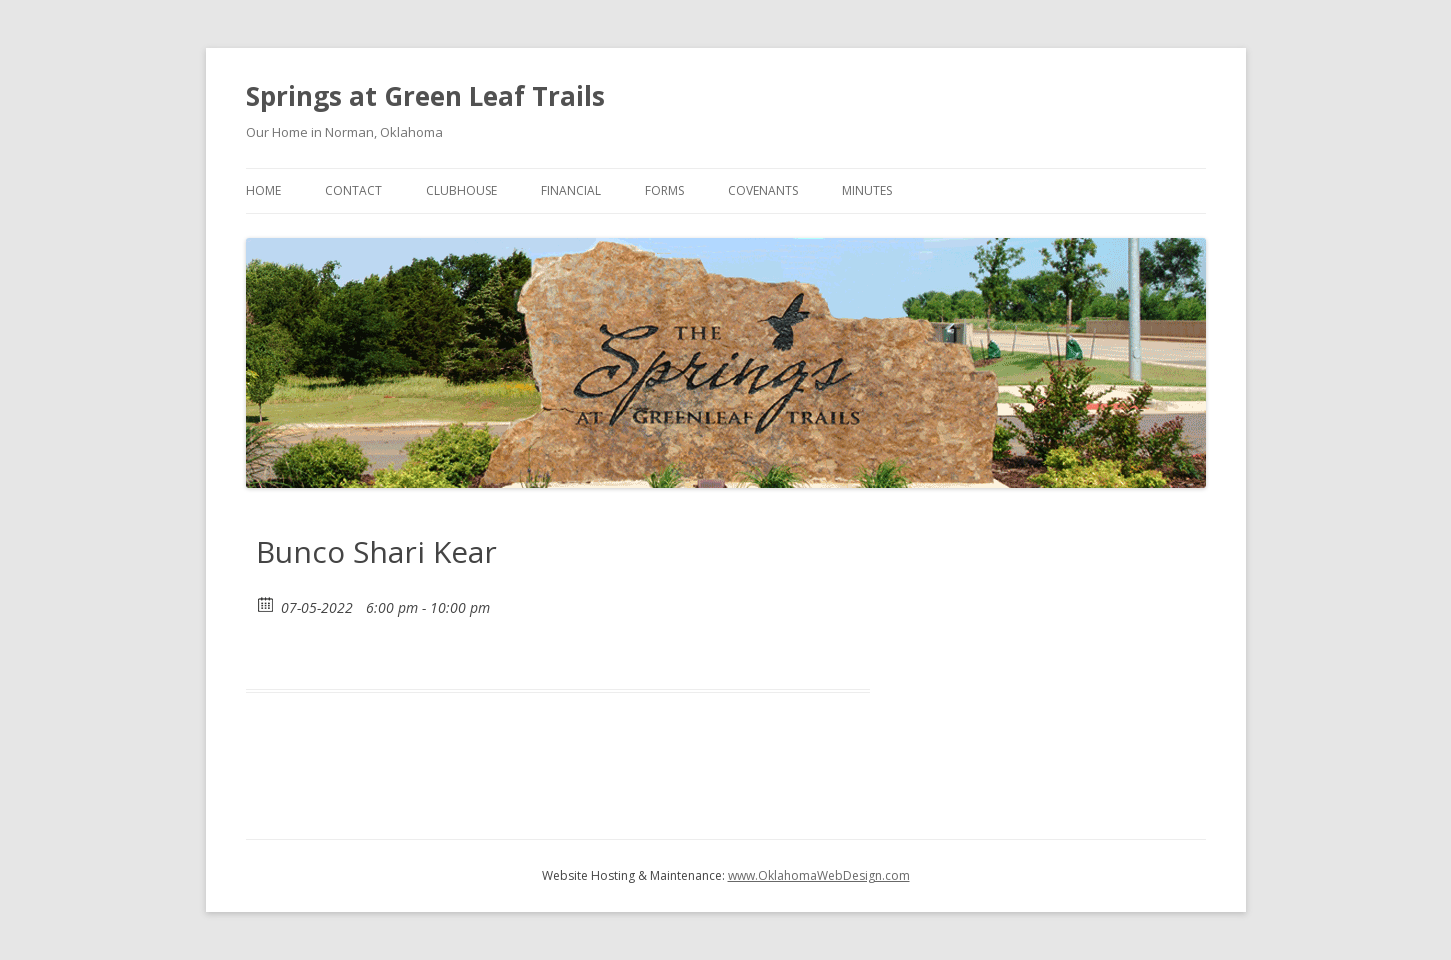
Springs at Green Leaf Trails (425, 96)
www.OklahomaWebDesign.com (819, 875)
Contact (353, 190)
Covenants (763, 190)
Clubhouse (461, 190)
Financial (571, 190)
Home (263, 190)
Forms (664, 190)
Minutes (867, 190)
